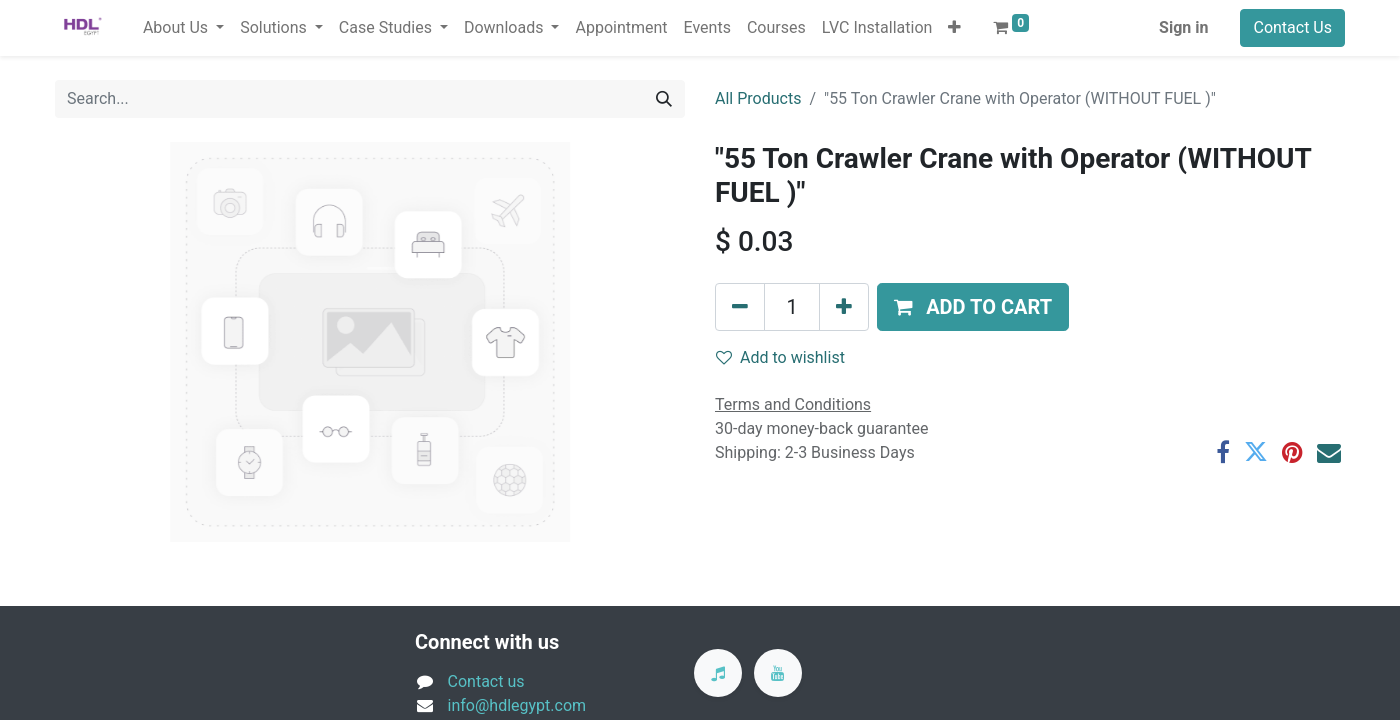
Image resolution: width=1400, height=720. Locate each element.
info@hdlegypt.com (517, 705)
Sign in (1183, 27)
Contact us (486, 681)
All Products (758, 98)
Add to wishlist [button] (780, 357)
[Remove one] (740, 307)
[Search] (664, 99)
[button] (954, 28)
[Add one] (844, 307)
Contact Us (1292, 27)
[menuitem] (621, 28)
